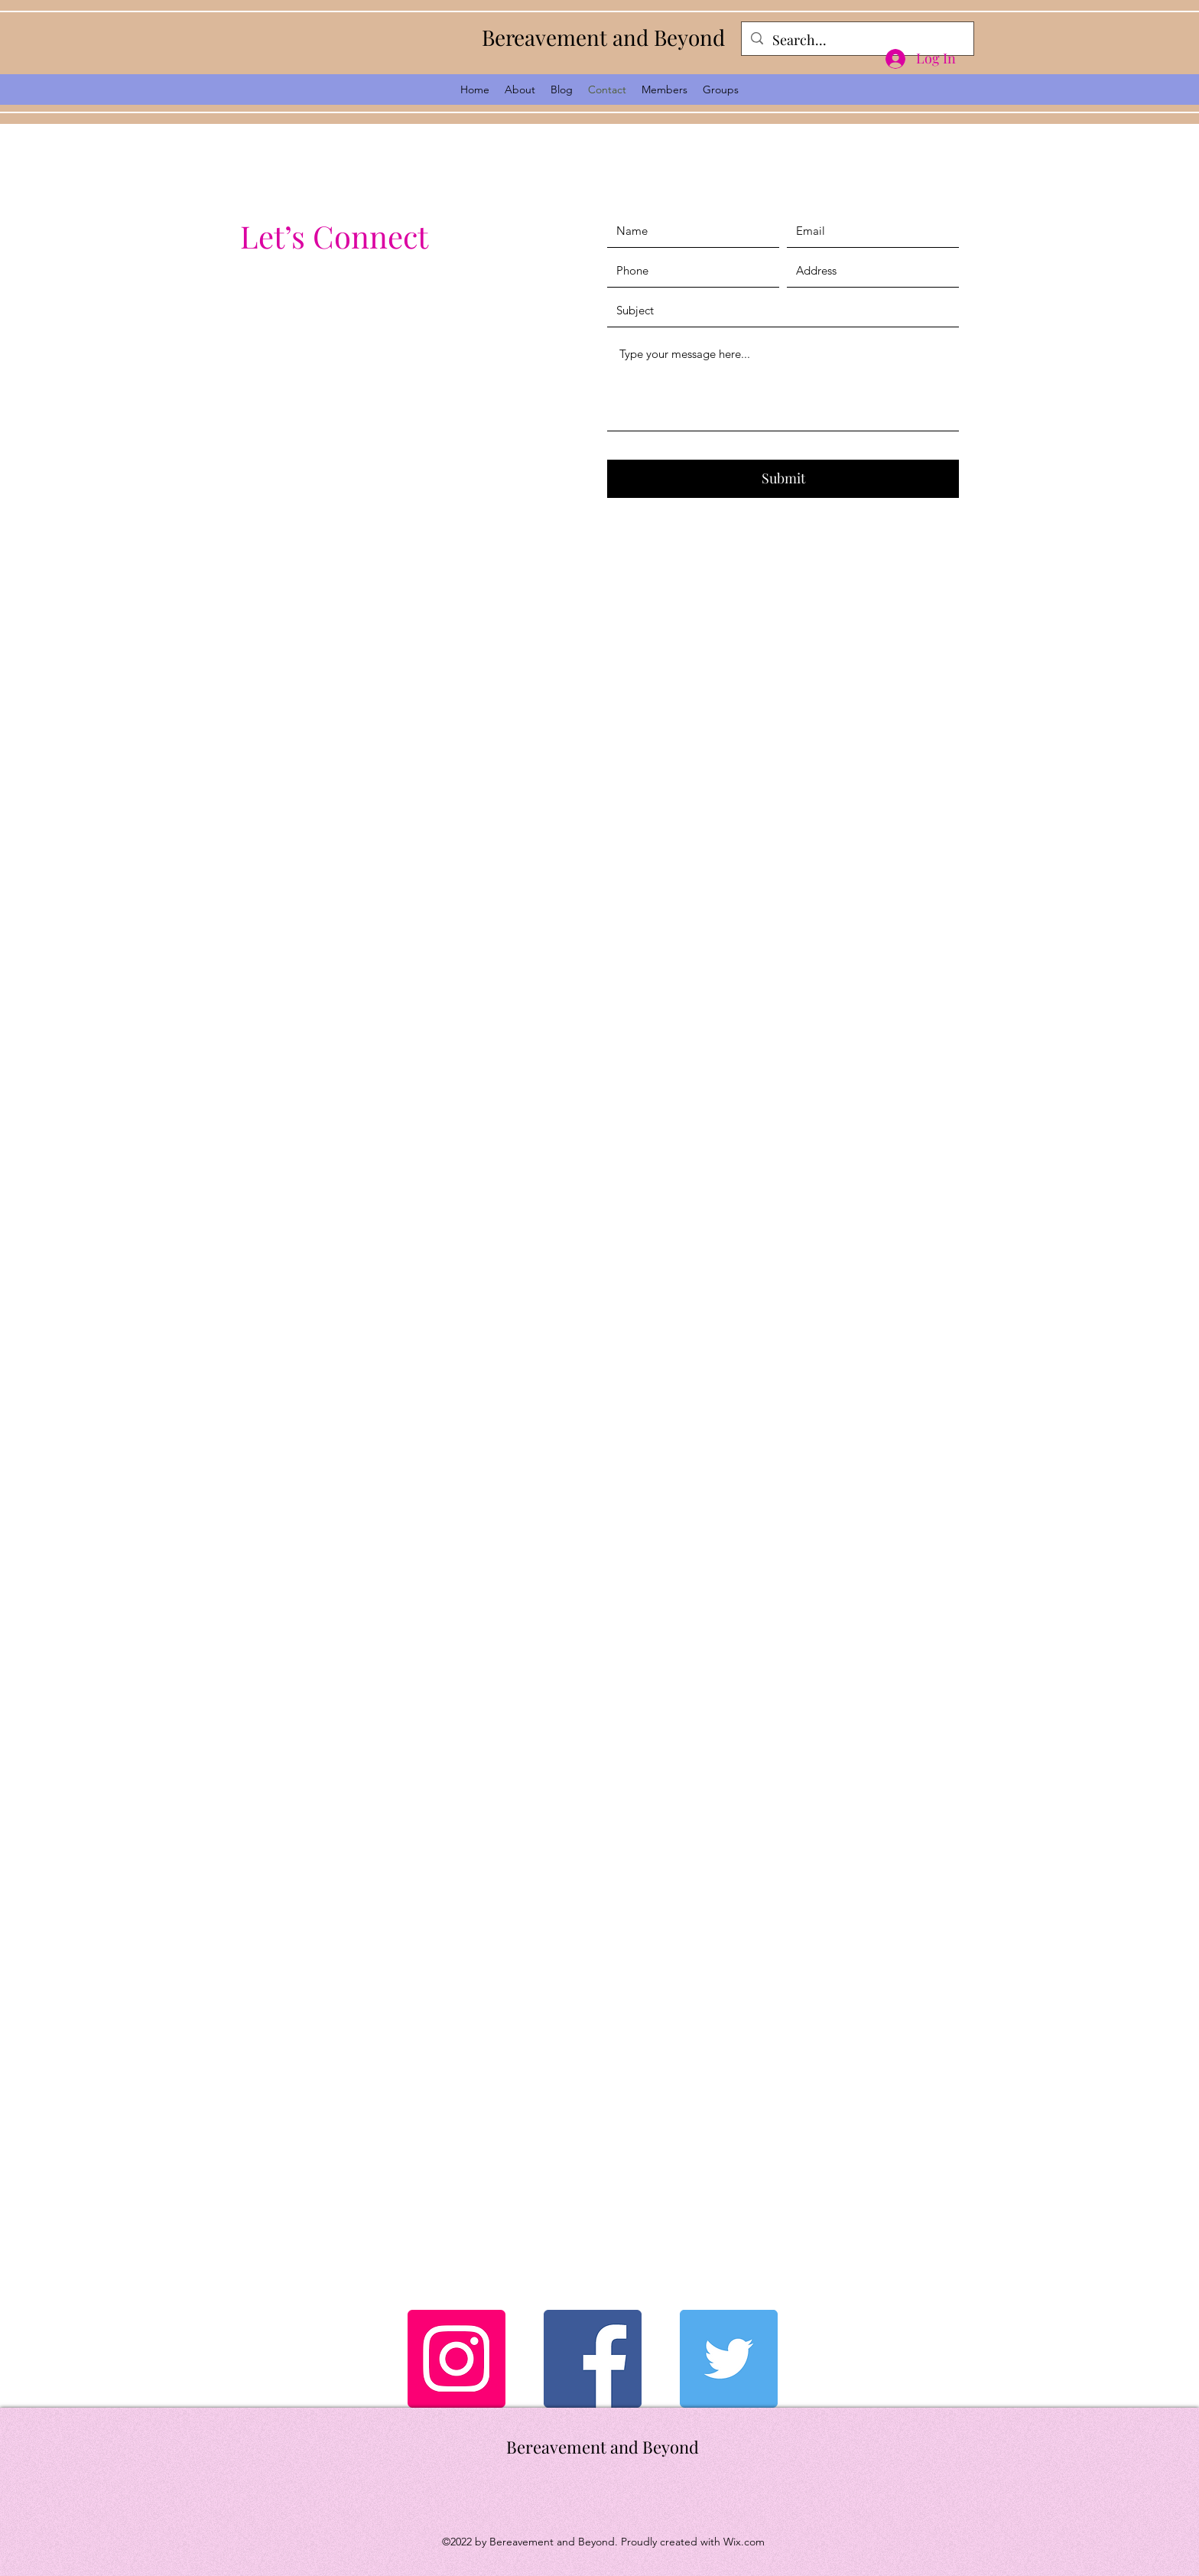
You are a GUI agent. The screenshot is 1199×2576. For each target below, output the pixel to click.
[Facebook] (593, 2359)
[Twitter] (729, 2359)
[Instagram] (456, 2359)
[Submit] (783, 479)
